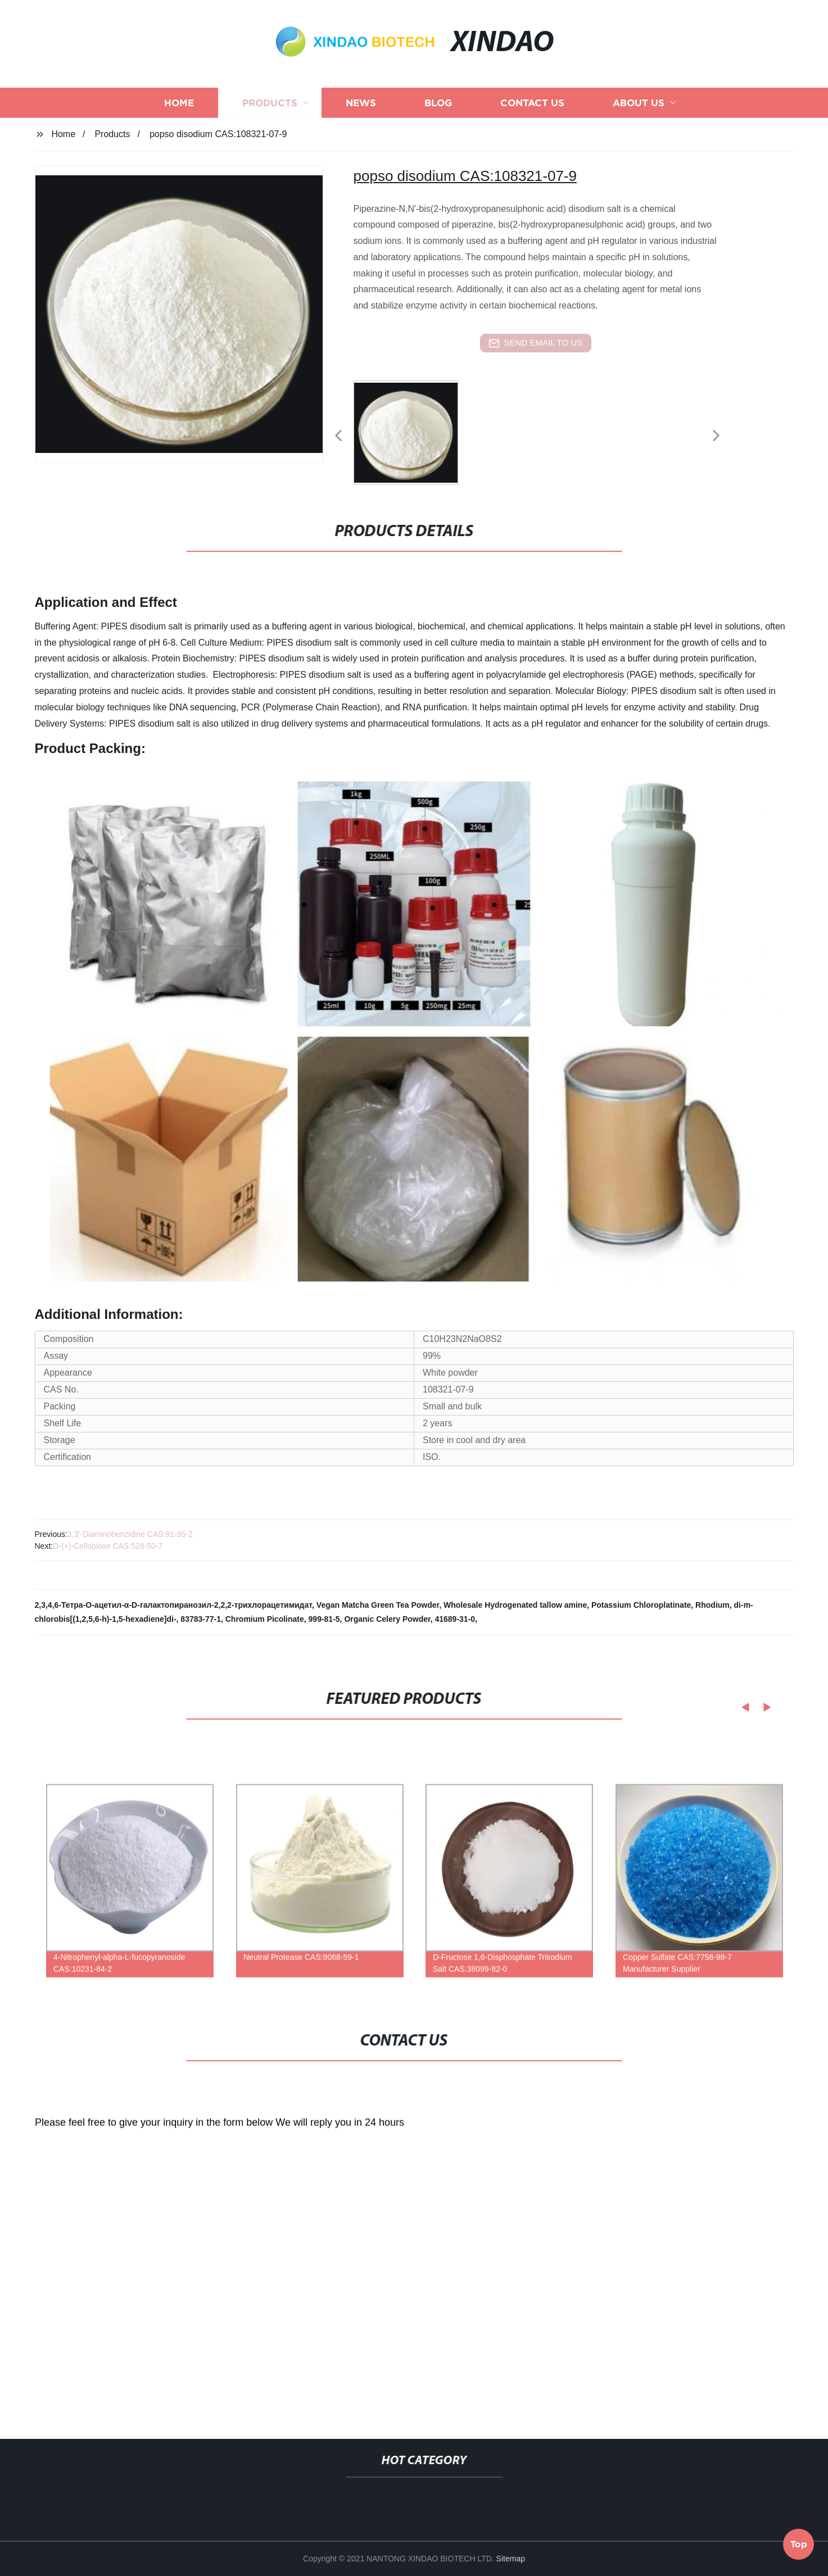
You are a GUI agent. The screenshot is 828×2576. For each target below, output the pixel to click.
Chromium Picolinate (264, 1618)
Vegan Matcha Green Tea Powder (377, 1604)
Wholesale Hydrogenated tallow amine (515, 1604)
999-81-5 (324, 1618)
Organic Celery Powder (387, 1618)
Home (179, 131)
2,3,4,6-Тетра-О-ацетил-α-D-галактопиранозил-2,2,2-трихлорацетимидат (174, 1604)
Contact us (532, 131)
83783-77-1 (200, 1618)
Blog (438, 131)
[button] (338, 436)
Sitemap (510, 2558)
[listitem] (414, 431)
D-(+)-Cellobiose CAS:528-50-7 (107, 1545)
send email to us (535, 343)
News (361, 131)
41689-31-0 (455, 1618)
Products (269, 131)
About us (638, 131)
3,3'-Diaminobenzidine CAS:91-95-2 (130, 1534)
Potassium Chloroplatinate (641, 1604)
